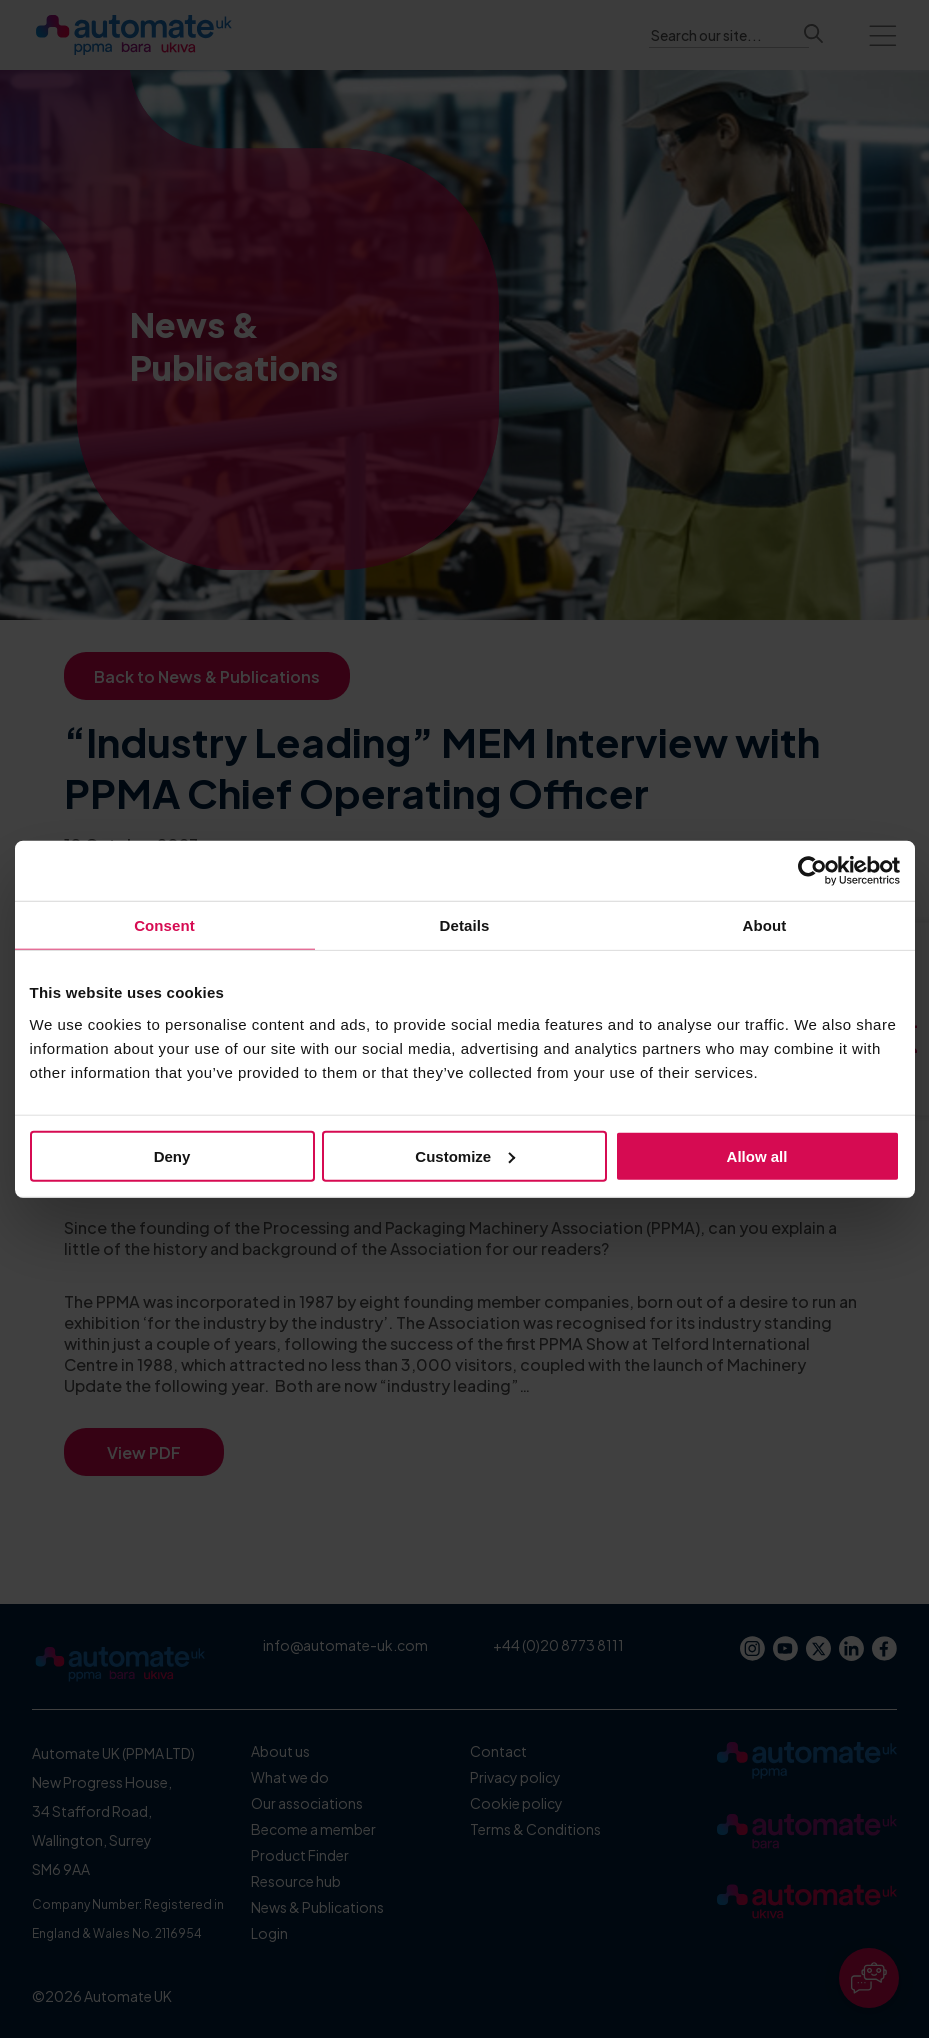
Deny (172, 1155)
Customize (465, 1155)
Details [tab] (465, 925)
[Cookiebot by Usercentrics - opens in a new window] (812, 871)
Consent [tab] (164, 925)
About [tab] (765, 925)
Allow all (757, 1155)
